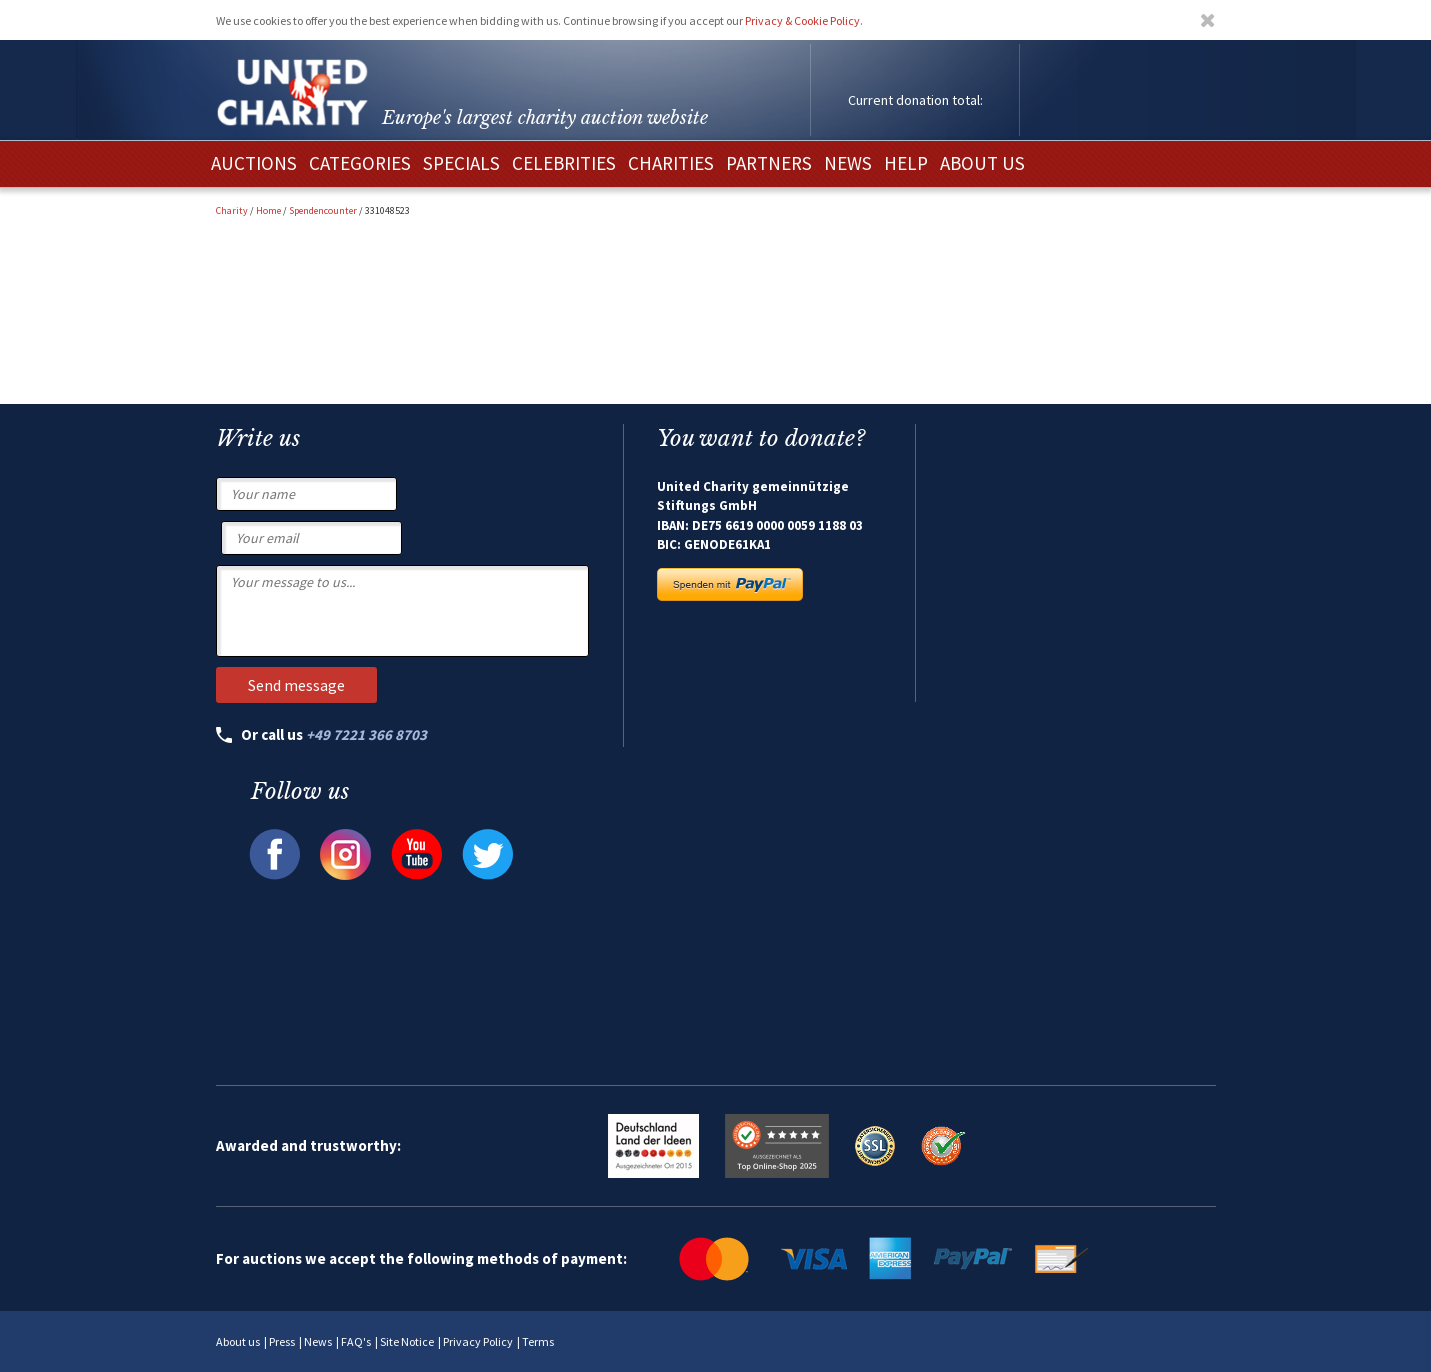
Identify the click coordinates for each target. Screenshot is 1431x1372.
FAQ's (356, 1341)
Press (282, 1341)
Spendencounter (323, 210)
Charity (232, 210)
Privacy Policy (478, 1341)
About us (238, 1341)
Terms (538, 1341)
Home (268, 210)
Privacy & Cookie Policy (802, 20)
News (318, 1341)
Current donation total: (915, 100)
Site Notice (407, 1341)
